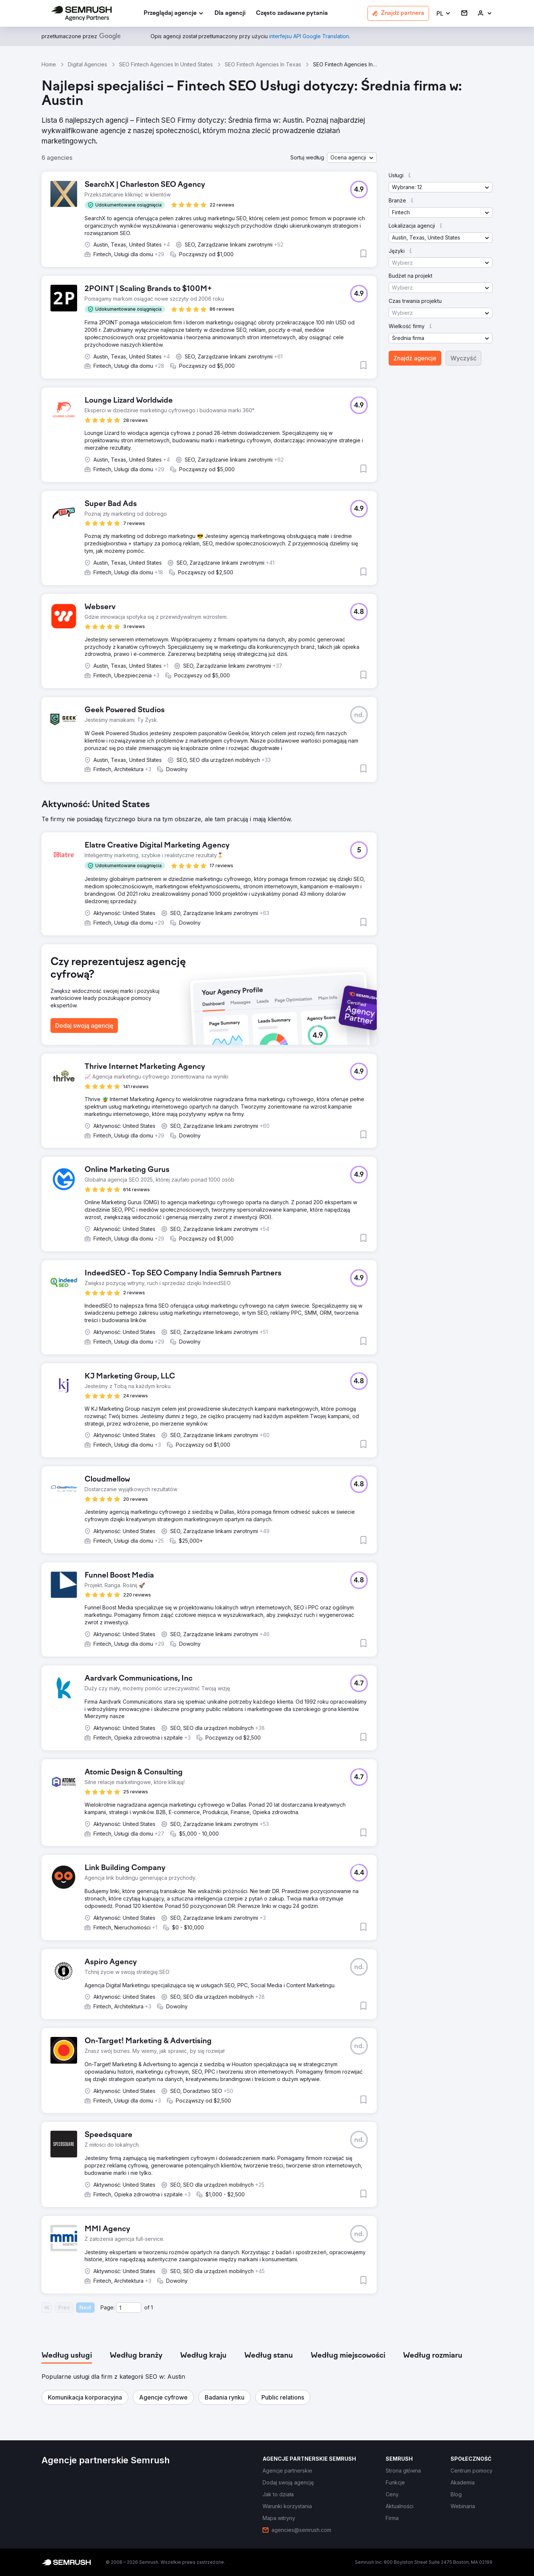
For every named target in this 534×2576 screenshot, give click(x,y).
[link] (229, 13)
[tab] (67, 2355)
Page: (107, 2307)
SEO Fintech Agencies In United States (166, 64)
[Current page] (128, 2307)
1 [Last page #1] (152, 2307)
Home (49, 64)
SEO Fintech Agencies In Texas (263, 64)
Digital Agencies (87, 64)
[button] (443, 13)
